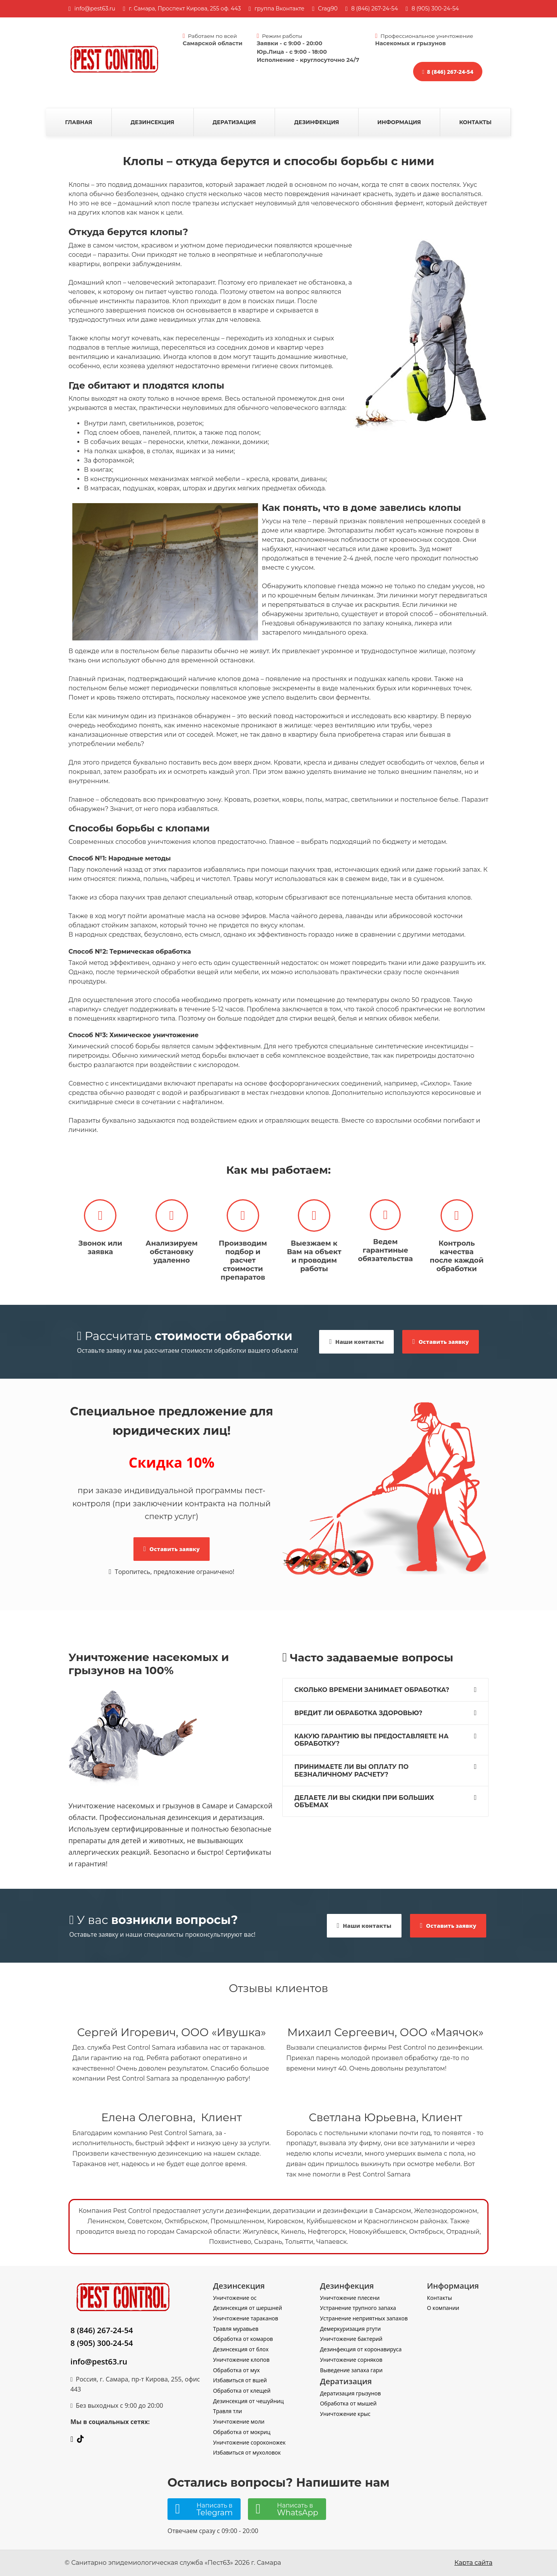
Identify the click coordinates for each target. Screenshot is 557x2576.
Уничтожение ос (234, 2297)
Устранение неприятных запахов (364, 2318)
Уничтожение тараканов (245, 2318)
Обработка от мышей (348, 2403)
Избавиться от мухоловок (247, 2452)
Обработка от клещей (242, 2390)
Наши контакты (356, 1341)
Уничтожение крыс (345, 2413)
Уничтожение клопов (241, 2359)
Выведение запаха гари (351, 2370)
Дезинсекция (152, 122)
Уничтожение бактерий (351, 2338)
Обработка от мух (236, 2370)
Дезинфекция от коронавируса (361, 2349)
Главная (78, 122)
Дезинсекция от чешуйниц (248, 2401)
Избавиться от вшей (240, 2380)
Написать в (214, 2509)
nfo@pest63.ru (95, 8)
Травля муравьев (235, 2328)
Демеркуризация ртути (350, 2328)
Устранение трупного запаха (358, 2307)
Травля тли (227, 2411)
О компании (443, 2307)
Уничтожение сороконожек (249, 2442)
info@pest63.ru (98, 2361)
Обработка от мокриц (241, 2432)
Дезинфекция (316, 122)
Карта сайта (473, 2562)
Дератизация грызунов (350, 2393)
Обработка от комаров (243, 2338)
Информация (399, 122)
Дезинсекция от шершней (247, 2307)
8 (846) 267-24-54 (374, 8)
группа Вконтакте (279, 8)
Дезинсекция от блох (241, 2349)
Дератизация (234, 122)
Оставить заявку (440, 1341)
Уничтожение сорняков (351, 2359)
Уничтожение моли (239, 2421)
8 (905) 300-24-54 (101, 2343)
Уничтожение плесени (349, 2297)
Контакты (475, 122)
